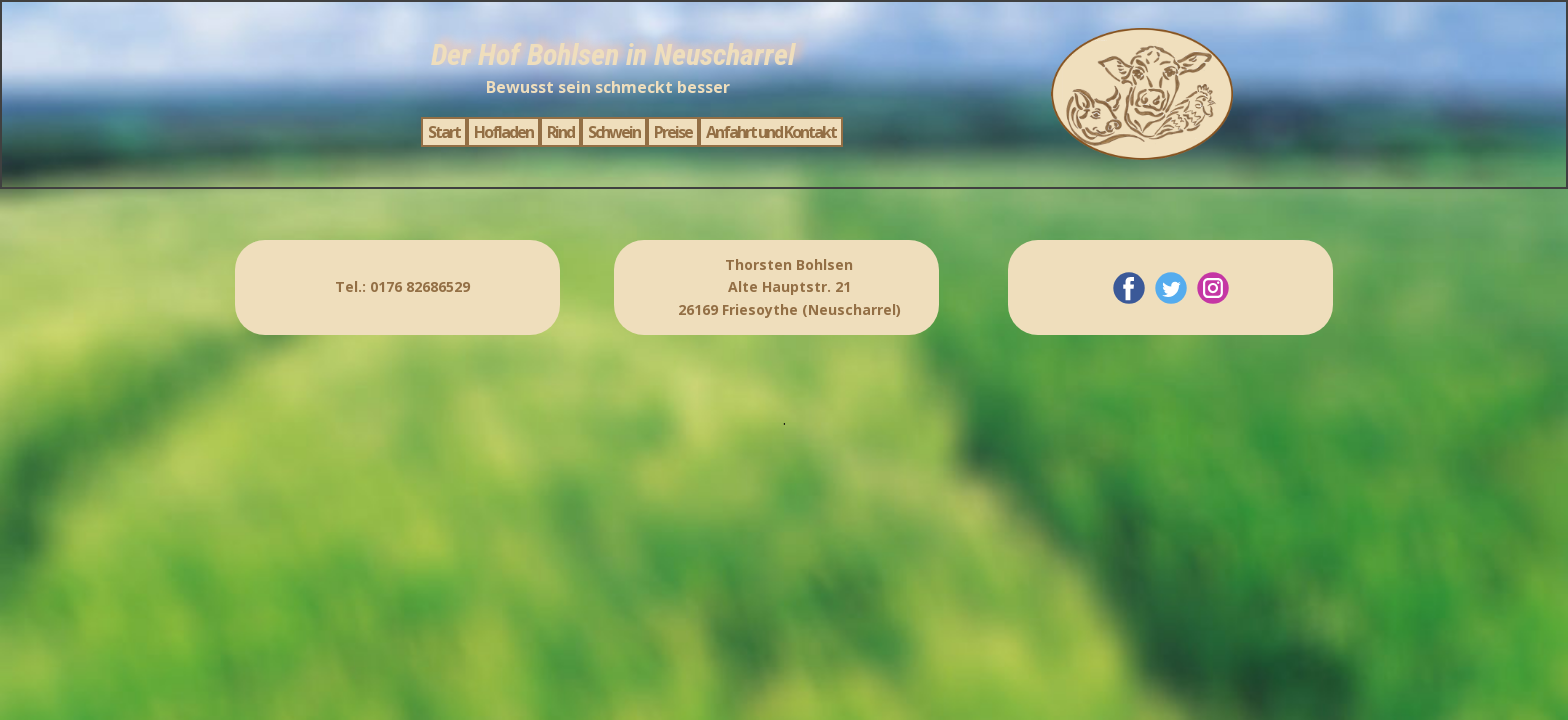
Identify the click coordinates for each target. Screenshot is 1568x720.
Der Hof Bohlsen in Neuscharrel (613, 54)
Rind (560, 132)
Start (444, 132)
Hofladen (503, 132)
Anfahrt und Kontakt (771, 132)
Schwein (614, 132)
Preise (673, 132)
